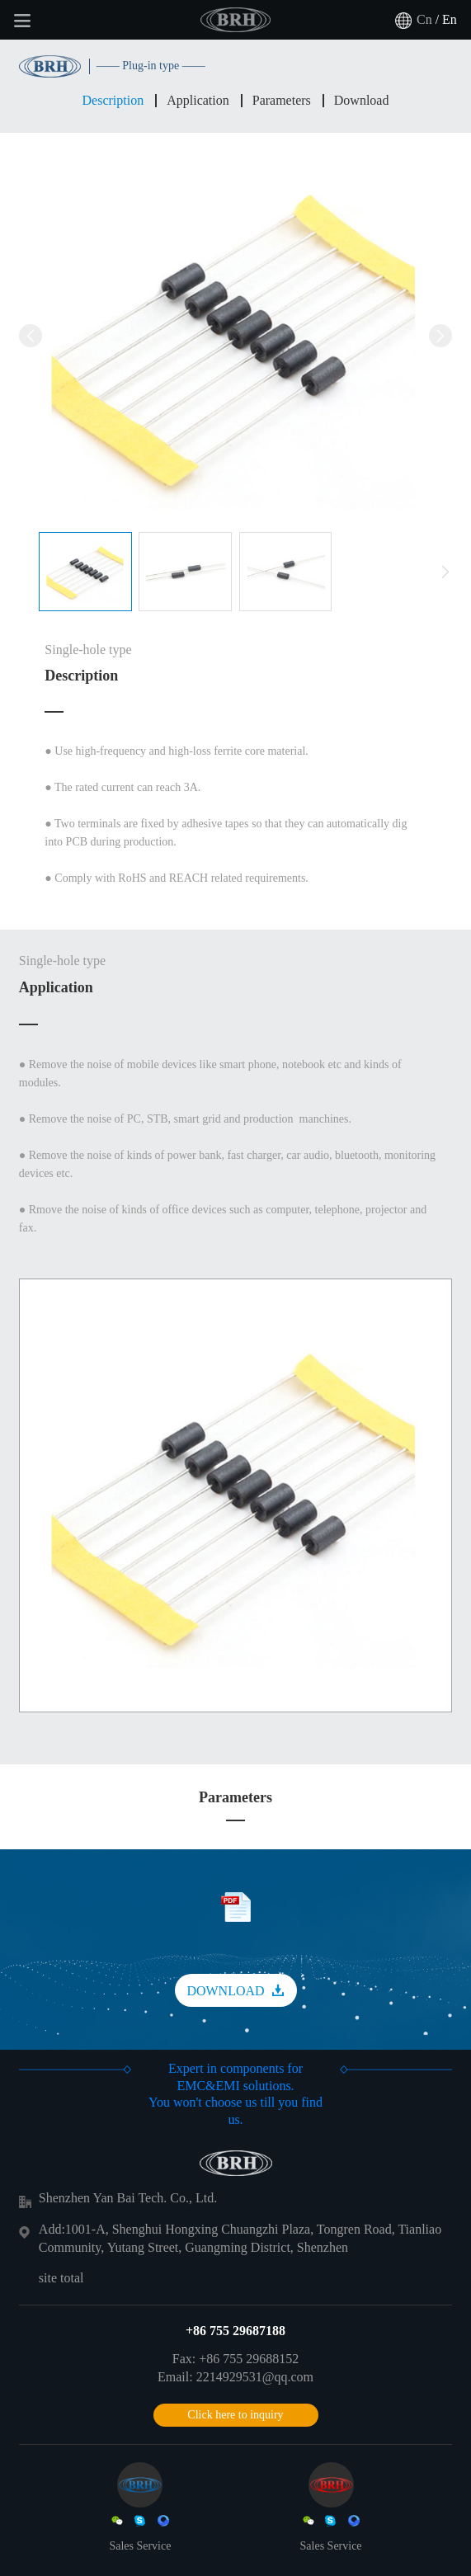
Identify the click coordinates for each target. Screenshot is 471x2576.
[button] (445, 572)
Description (113, 100)
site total (61, 2278)
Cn (424, 19)
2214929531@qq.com (254, 2377)
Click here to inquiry (235, 2415)
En (449, 19)
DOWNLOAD (235, 1991)
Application (198, 100)
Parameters (281, 100)
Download (361, 100)
